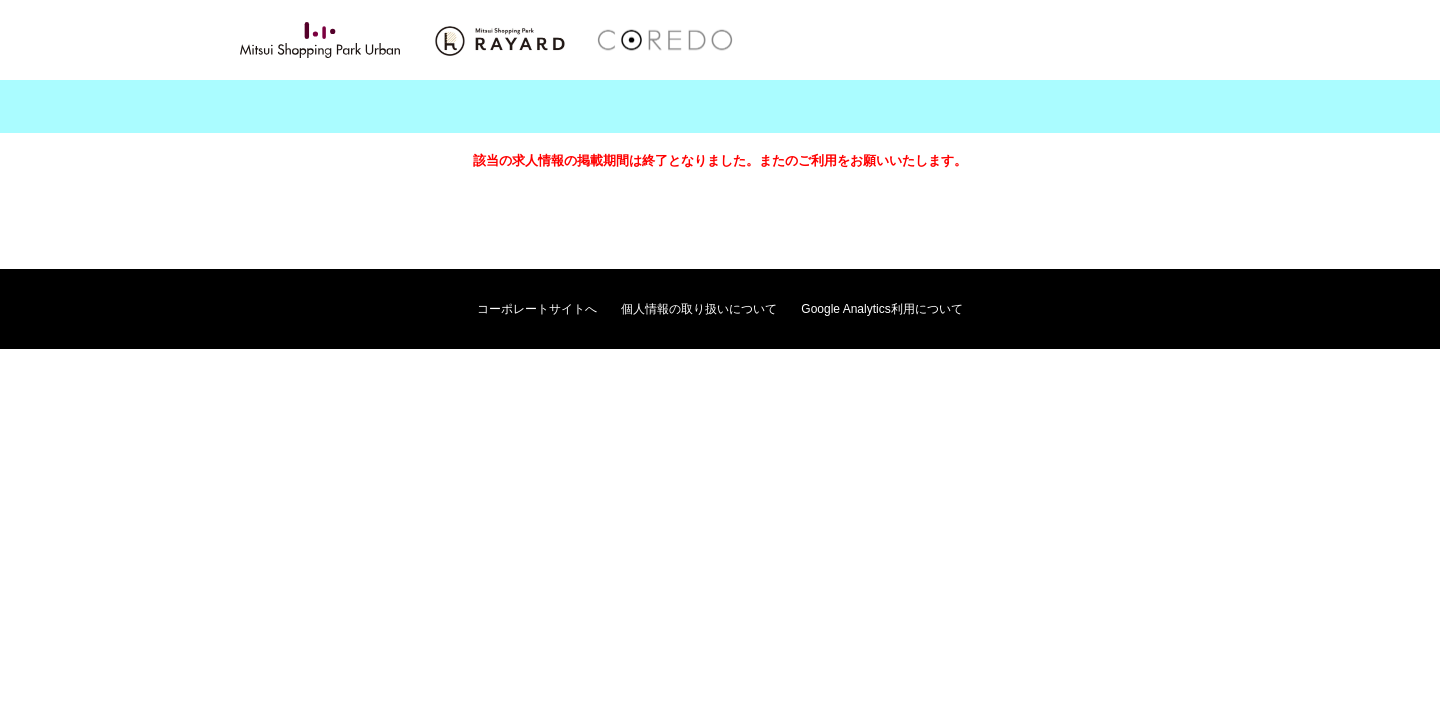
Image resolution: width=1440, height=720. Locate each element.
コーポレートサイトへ (537, 309)
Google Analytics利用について (881, 309)
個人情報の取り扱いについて (699, 309)
